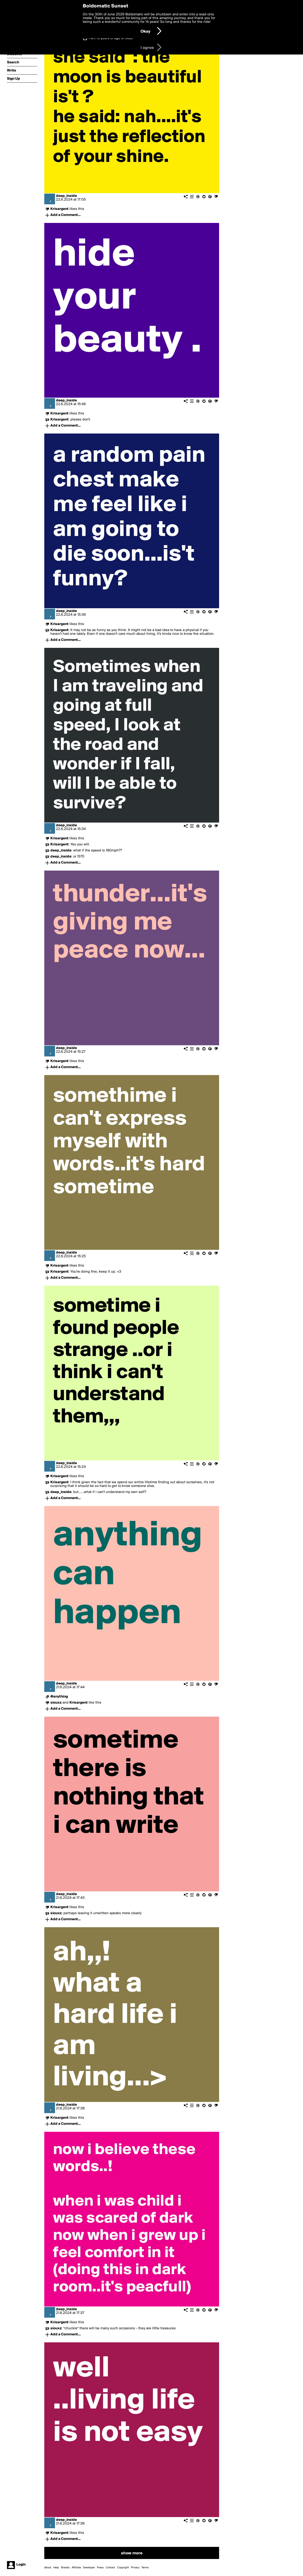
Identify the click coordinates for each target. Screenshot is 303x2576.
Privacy (135, 2567)
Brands (65, 2567)
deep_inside (66, 196)
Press (100, 2567)
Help (56, 2567)
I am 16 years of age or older (111, 38)
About (47, 2567)
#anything (59, 1696)
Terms (145, 2567)
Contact (110, 2567)
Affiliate (76, 2567)
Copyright (123, 2567)
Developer (89, 2567)
